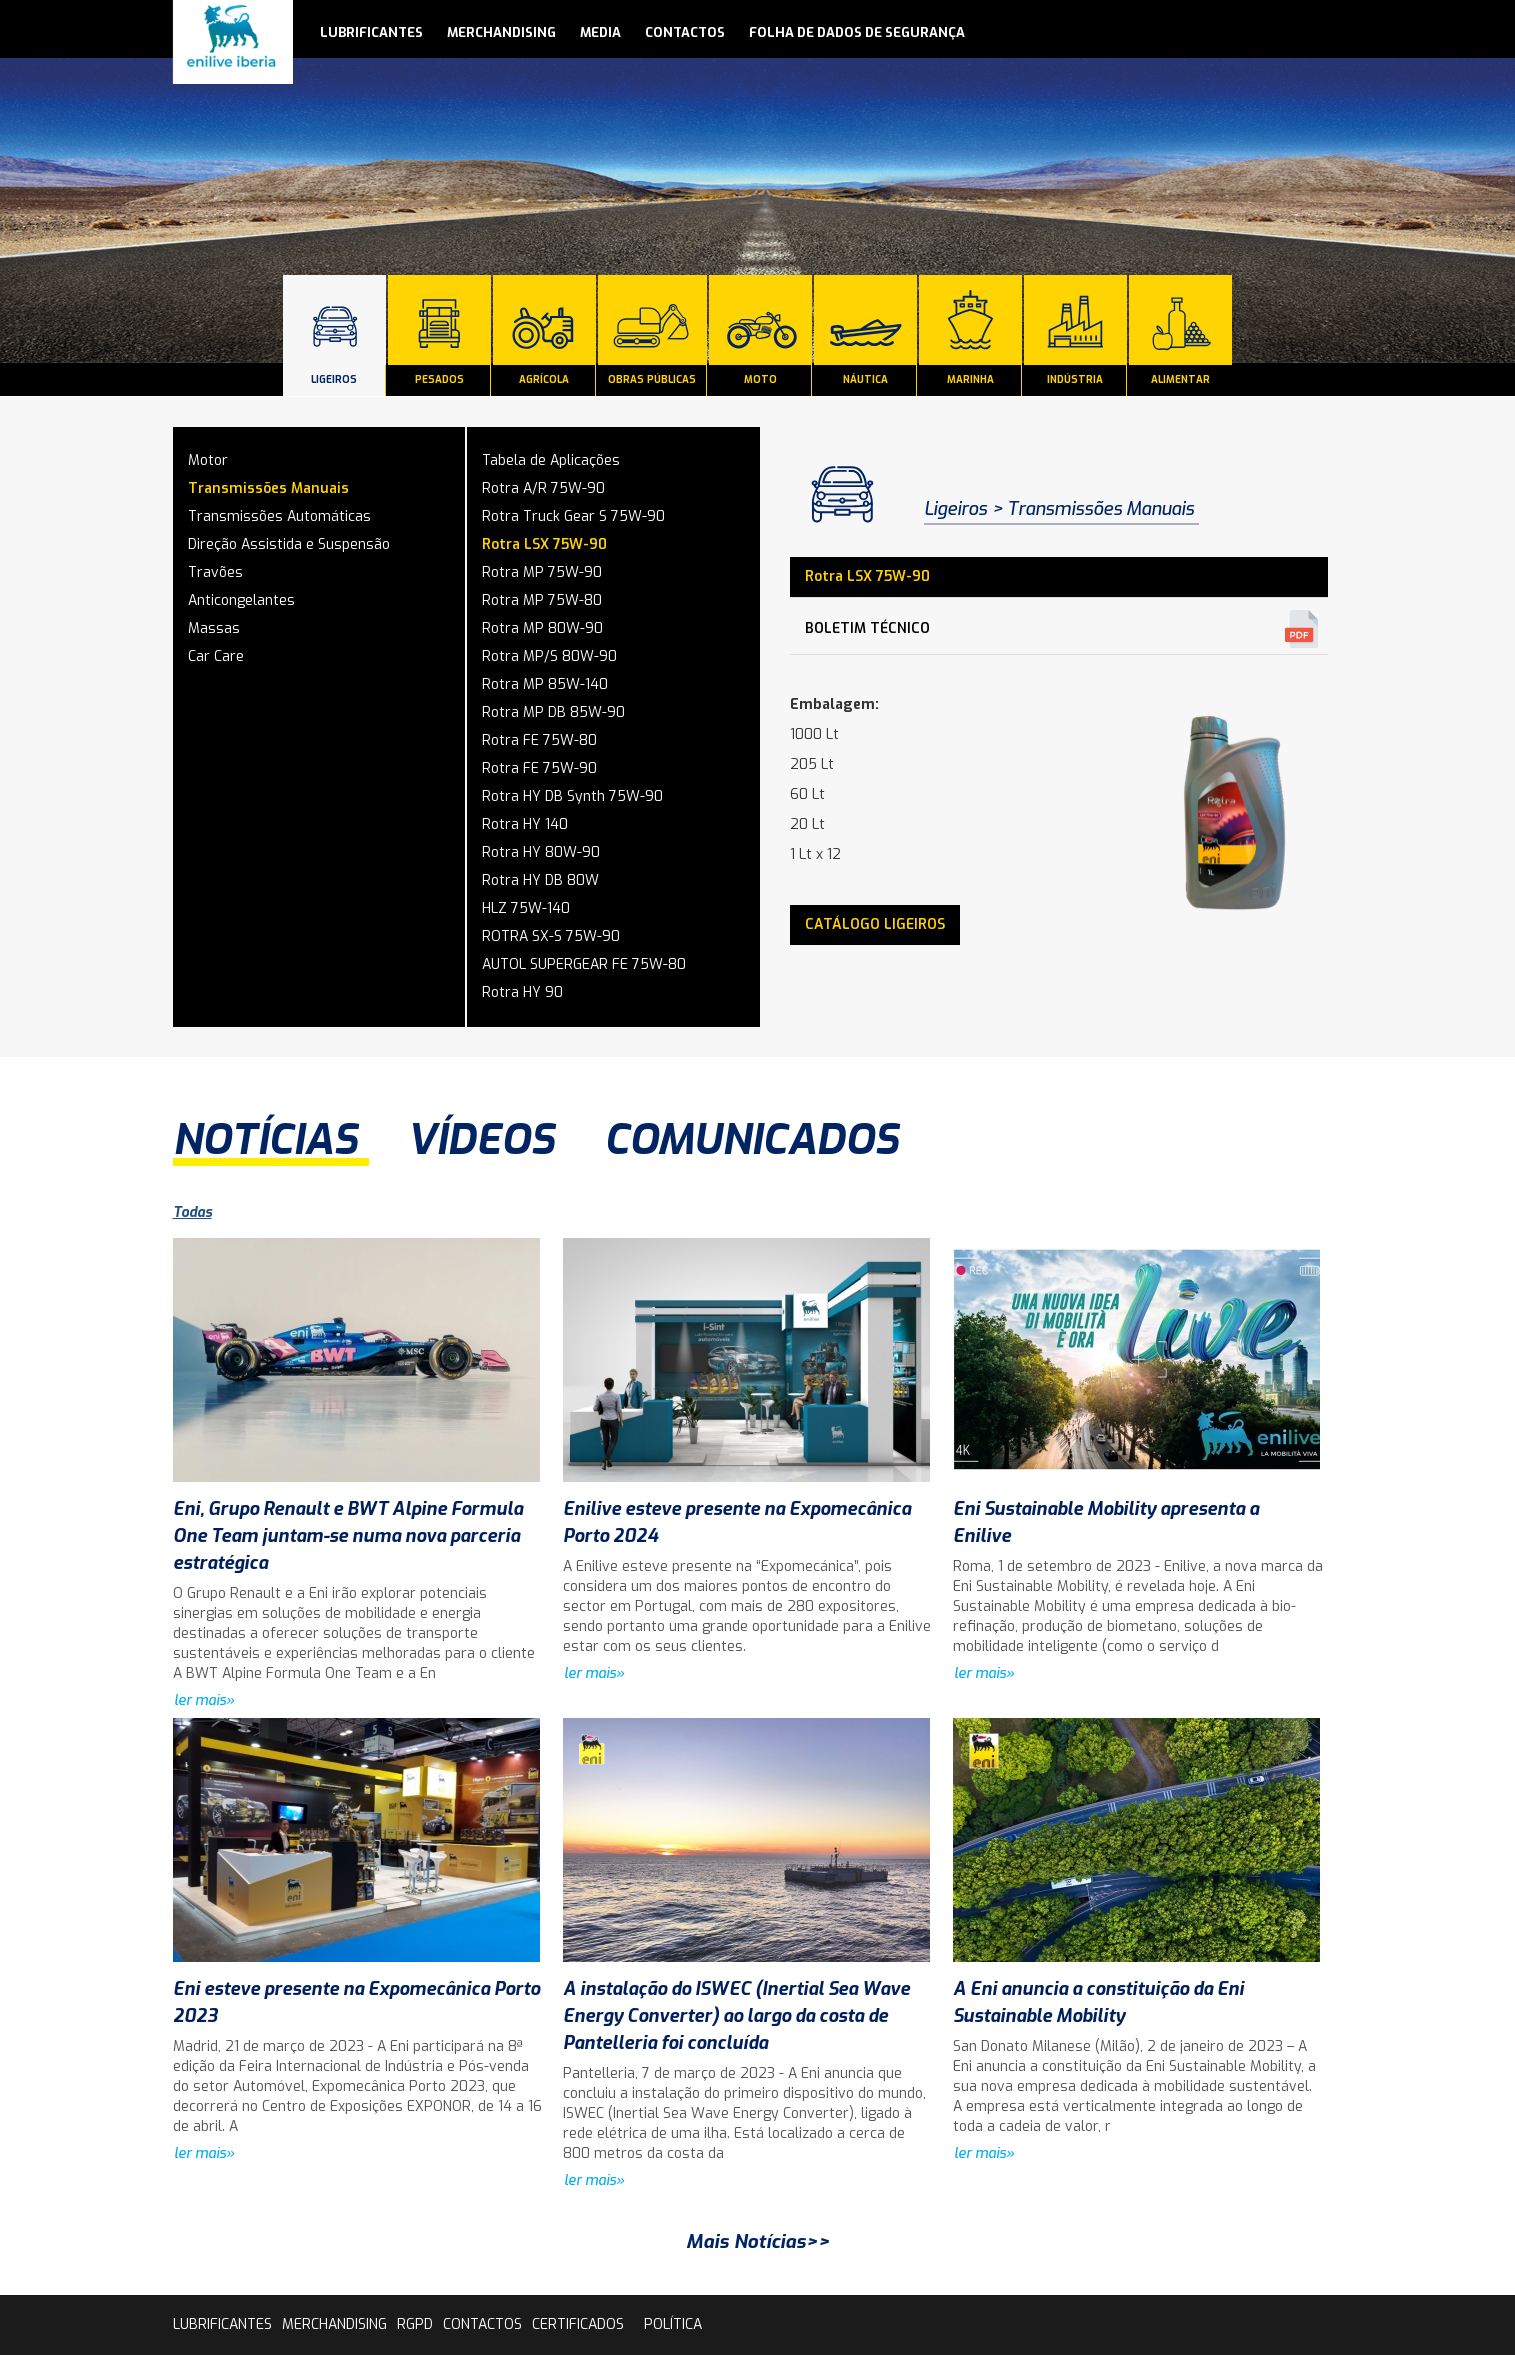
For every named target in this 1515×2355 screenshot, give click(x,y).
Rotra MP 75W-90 (542, 572)
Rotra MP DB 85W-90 (553, 712)
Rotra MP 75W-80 (542, 600)
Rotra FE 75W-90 (539, 768)
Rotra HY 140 (525, 824)
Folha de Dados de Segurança (857, 32)
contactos (685, 32)
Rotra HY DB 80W (540, 880)
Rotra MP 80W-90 (542, 628)
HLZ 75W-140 (526, 908)
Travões (215, 572)
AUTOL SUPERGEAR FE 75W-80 (584, 964)
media (600, 32)
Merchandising (501, 32)
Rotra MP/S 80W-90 (549, 656)
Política (673, 2324)
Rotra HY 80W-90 (541, 852)
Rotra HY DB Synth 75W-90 (572, 796)
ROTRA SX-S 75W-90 (551, 936)
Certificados (578, 2324)
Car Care (216, 656)
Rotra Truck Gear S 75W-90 (573, 516)
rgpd (415, 2324)
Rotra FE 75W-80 (539, 740)
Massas (214, 628)
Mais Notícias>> (758, 2241)
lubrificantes (371, 32)
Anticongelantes (241, 600)
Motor (208, 460)
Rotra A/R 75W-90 (543, 488)
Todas (192, 1212)
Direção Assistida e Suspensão (289, 544)
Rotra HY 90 (522, 992)
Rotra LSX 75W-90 (544, 544)
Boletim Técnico (867, 628)
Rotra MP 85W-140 (545, 684)
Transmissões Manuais (268, 488)
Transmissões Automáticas (279, 516)
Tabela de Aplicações (551, 460)
